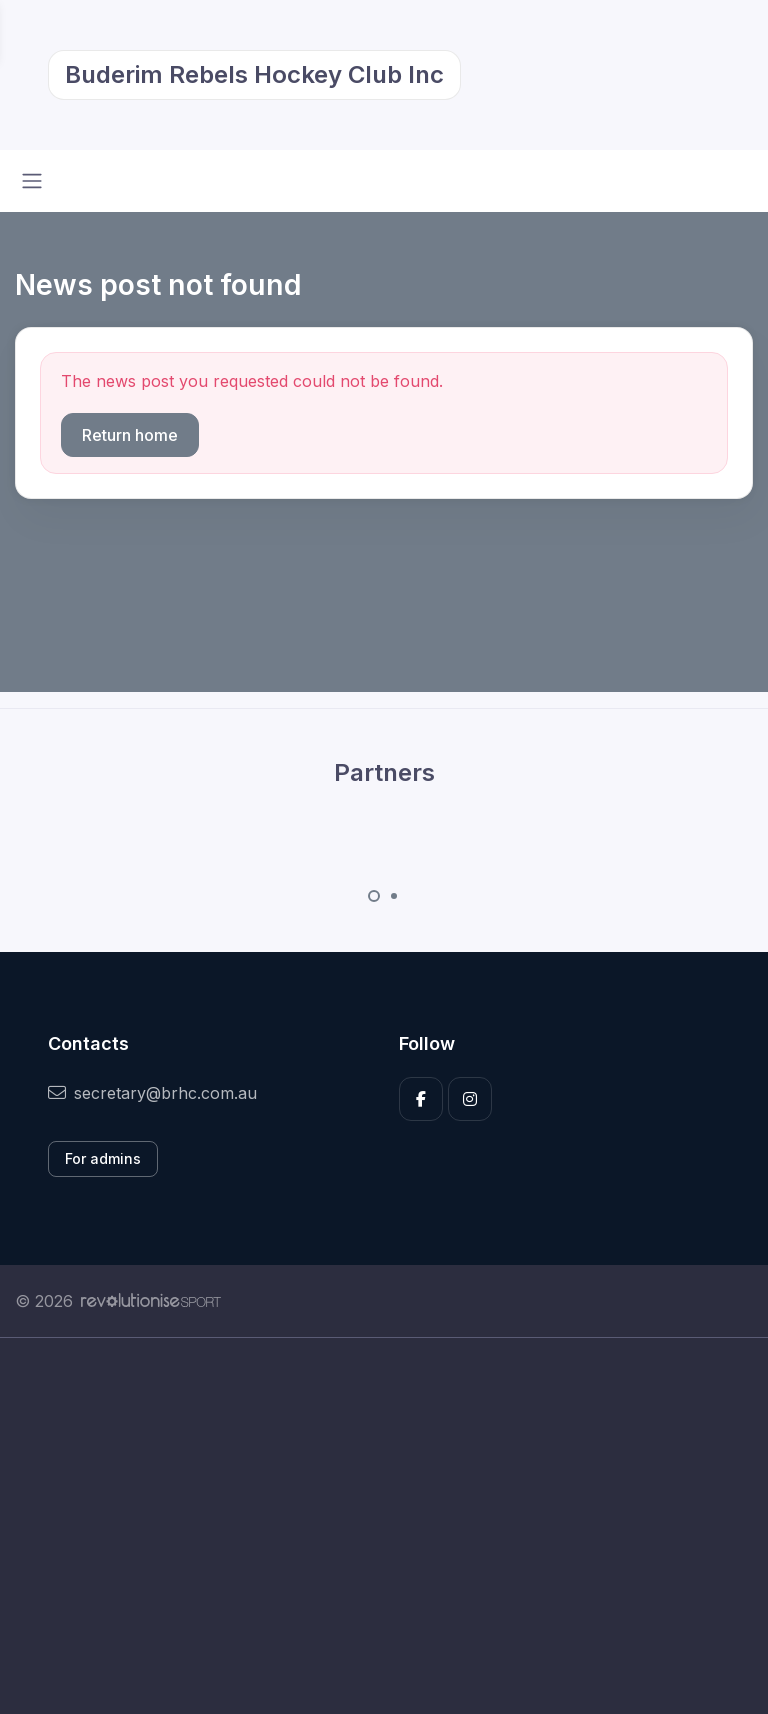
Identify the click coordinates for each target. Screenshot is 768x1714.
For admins (103, 1158)
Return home (130, 435)
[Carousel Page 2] (394, 896)
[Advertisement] (384, 1526)
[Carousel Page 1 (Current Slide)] (374, 896)
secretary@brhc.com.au (152, 1093)
